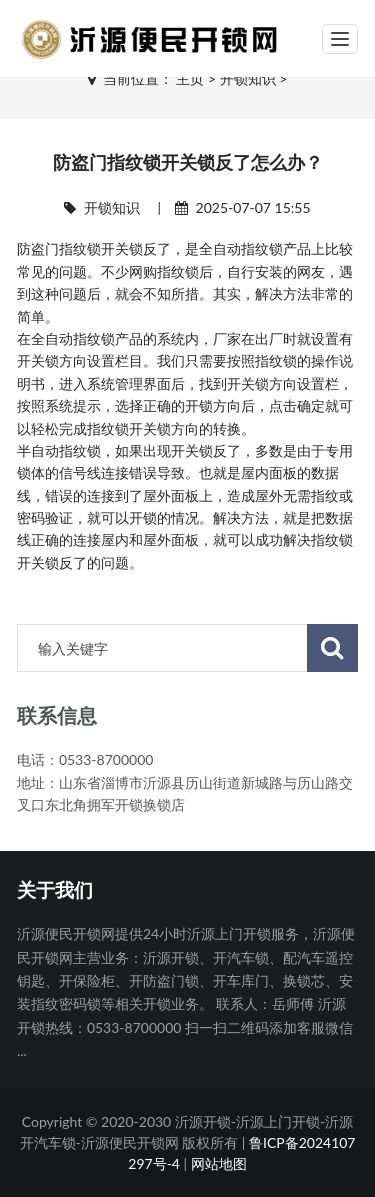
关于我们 (55, 891)
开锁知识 (248, 78)
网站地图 (219, 1163)
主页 (190, 78)
